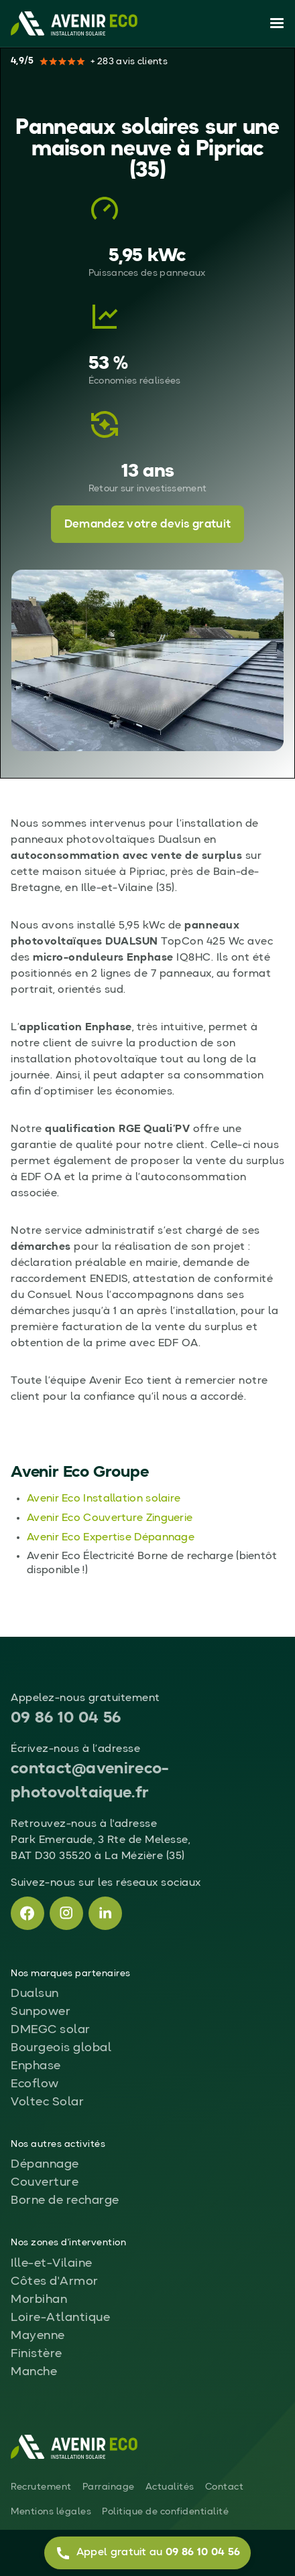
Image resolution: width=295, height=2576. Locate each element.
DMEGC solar (51, 2030)
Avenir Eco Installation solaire (103, 1499)
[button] (274, 23)
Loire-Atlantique (60, 2318)
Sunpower (40, 2012)
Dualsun (35, 1994)
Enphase (36, 2066)
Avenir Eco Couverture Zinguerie (109, 1518)
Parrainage (108, 2487)
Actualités (169, 2487)
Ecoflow (35, 2084)
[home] (74, 23)
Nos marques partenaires (71, 1973)
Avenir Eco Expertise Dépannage (110, 1537)
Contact (224, 2487)
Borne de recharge (65, 2200)
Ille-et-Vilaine (52, 2263)
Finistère (36, 2354)
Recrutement (41, 2487)
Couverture (44, 2182)
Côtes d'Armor (55, 2281)
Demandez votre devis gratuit (147, 524)
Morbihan (39, 2299)
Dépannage (45, 2164)
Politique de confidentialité (165, 2511)
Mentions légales (51, 2511)
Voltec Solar (47, 2102)
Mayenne (38, 2336)
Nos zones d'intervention (68, 2242)
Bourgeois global (61, 2048)
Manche (34, 2372)
